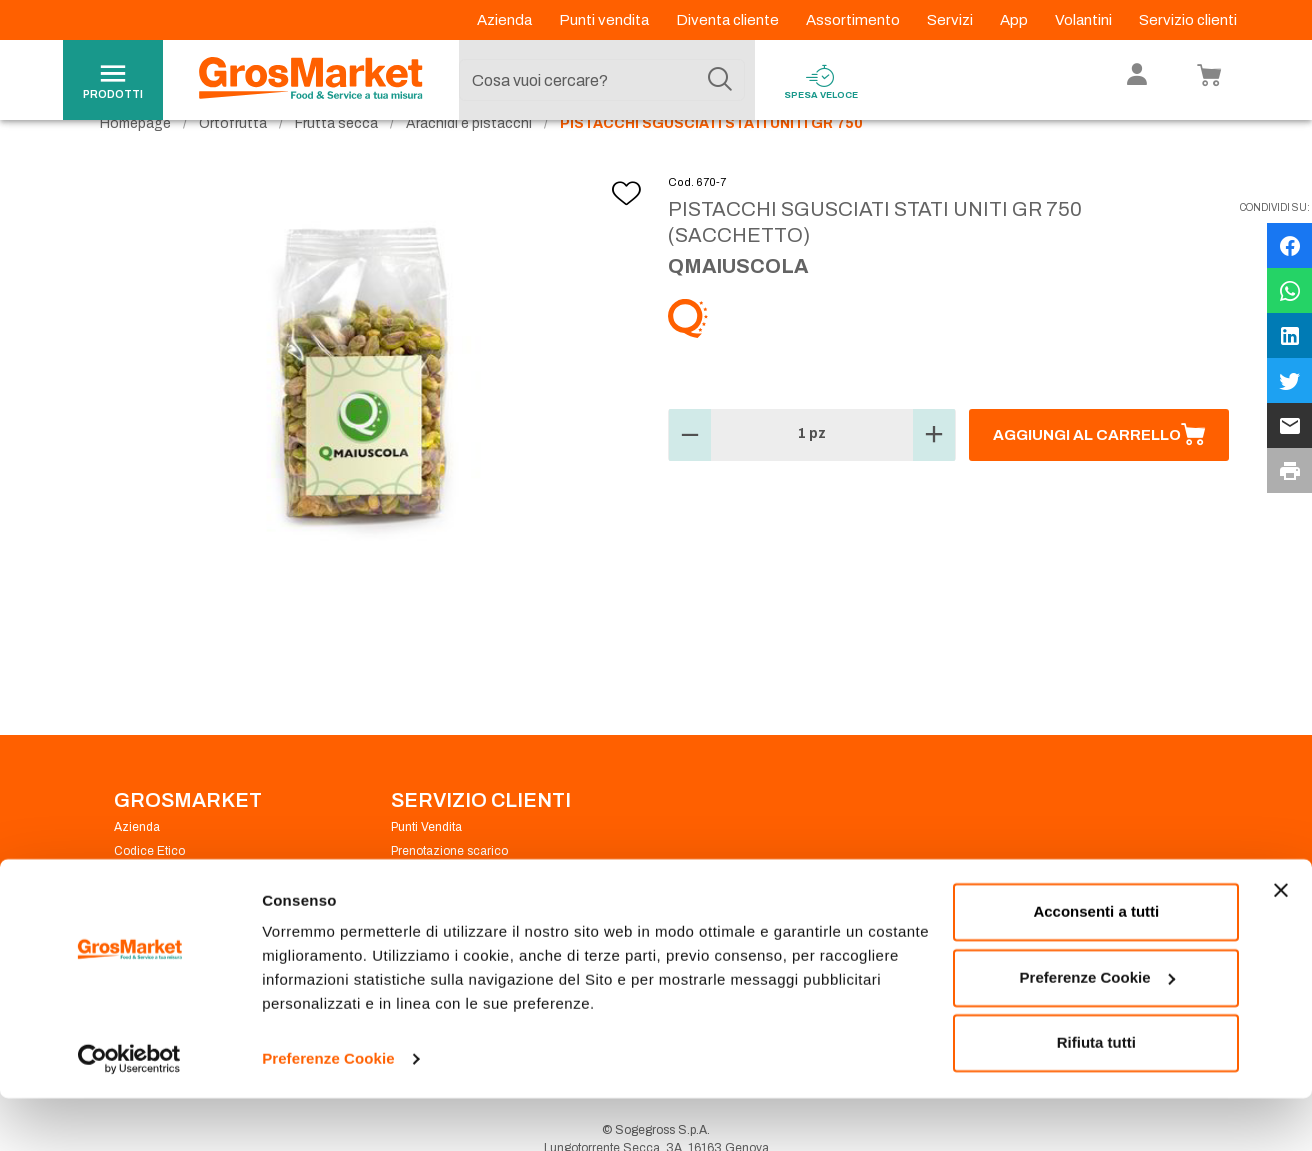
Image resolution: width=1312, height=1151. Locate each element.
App (1015, 20)
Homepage (135, 160)
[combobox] (602, 80)
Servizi (951, 20)
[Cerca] (720, 80)
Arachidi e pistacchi (469, 160)
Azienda (506, 20)
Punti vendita (605, 20)
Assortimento (854, 20)
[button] (690, 472)
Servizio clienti (1188, 20)
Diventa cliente (729, 20)
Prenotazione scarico (449, 888)
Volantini (1085, 20)
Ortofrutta (233, 160)
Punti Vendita (426, 864)
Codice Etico (149, 888)
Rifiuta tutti (1096, 1095)
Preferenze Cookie (328, 1111)
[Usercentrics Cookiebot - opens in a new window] (129, 1112)
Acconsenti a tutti (1096, 964)
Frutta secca (336, 160)
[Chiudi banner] (1281, 943)
